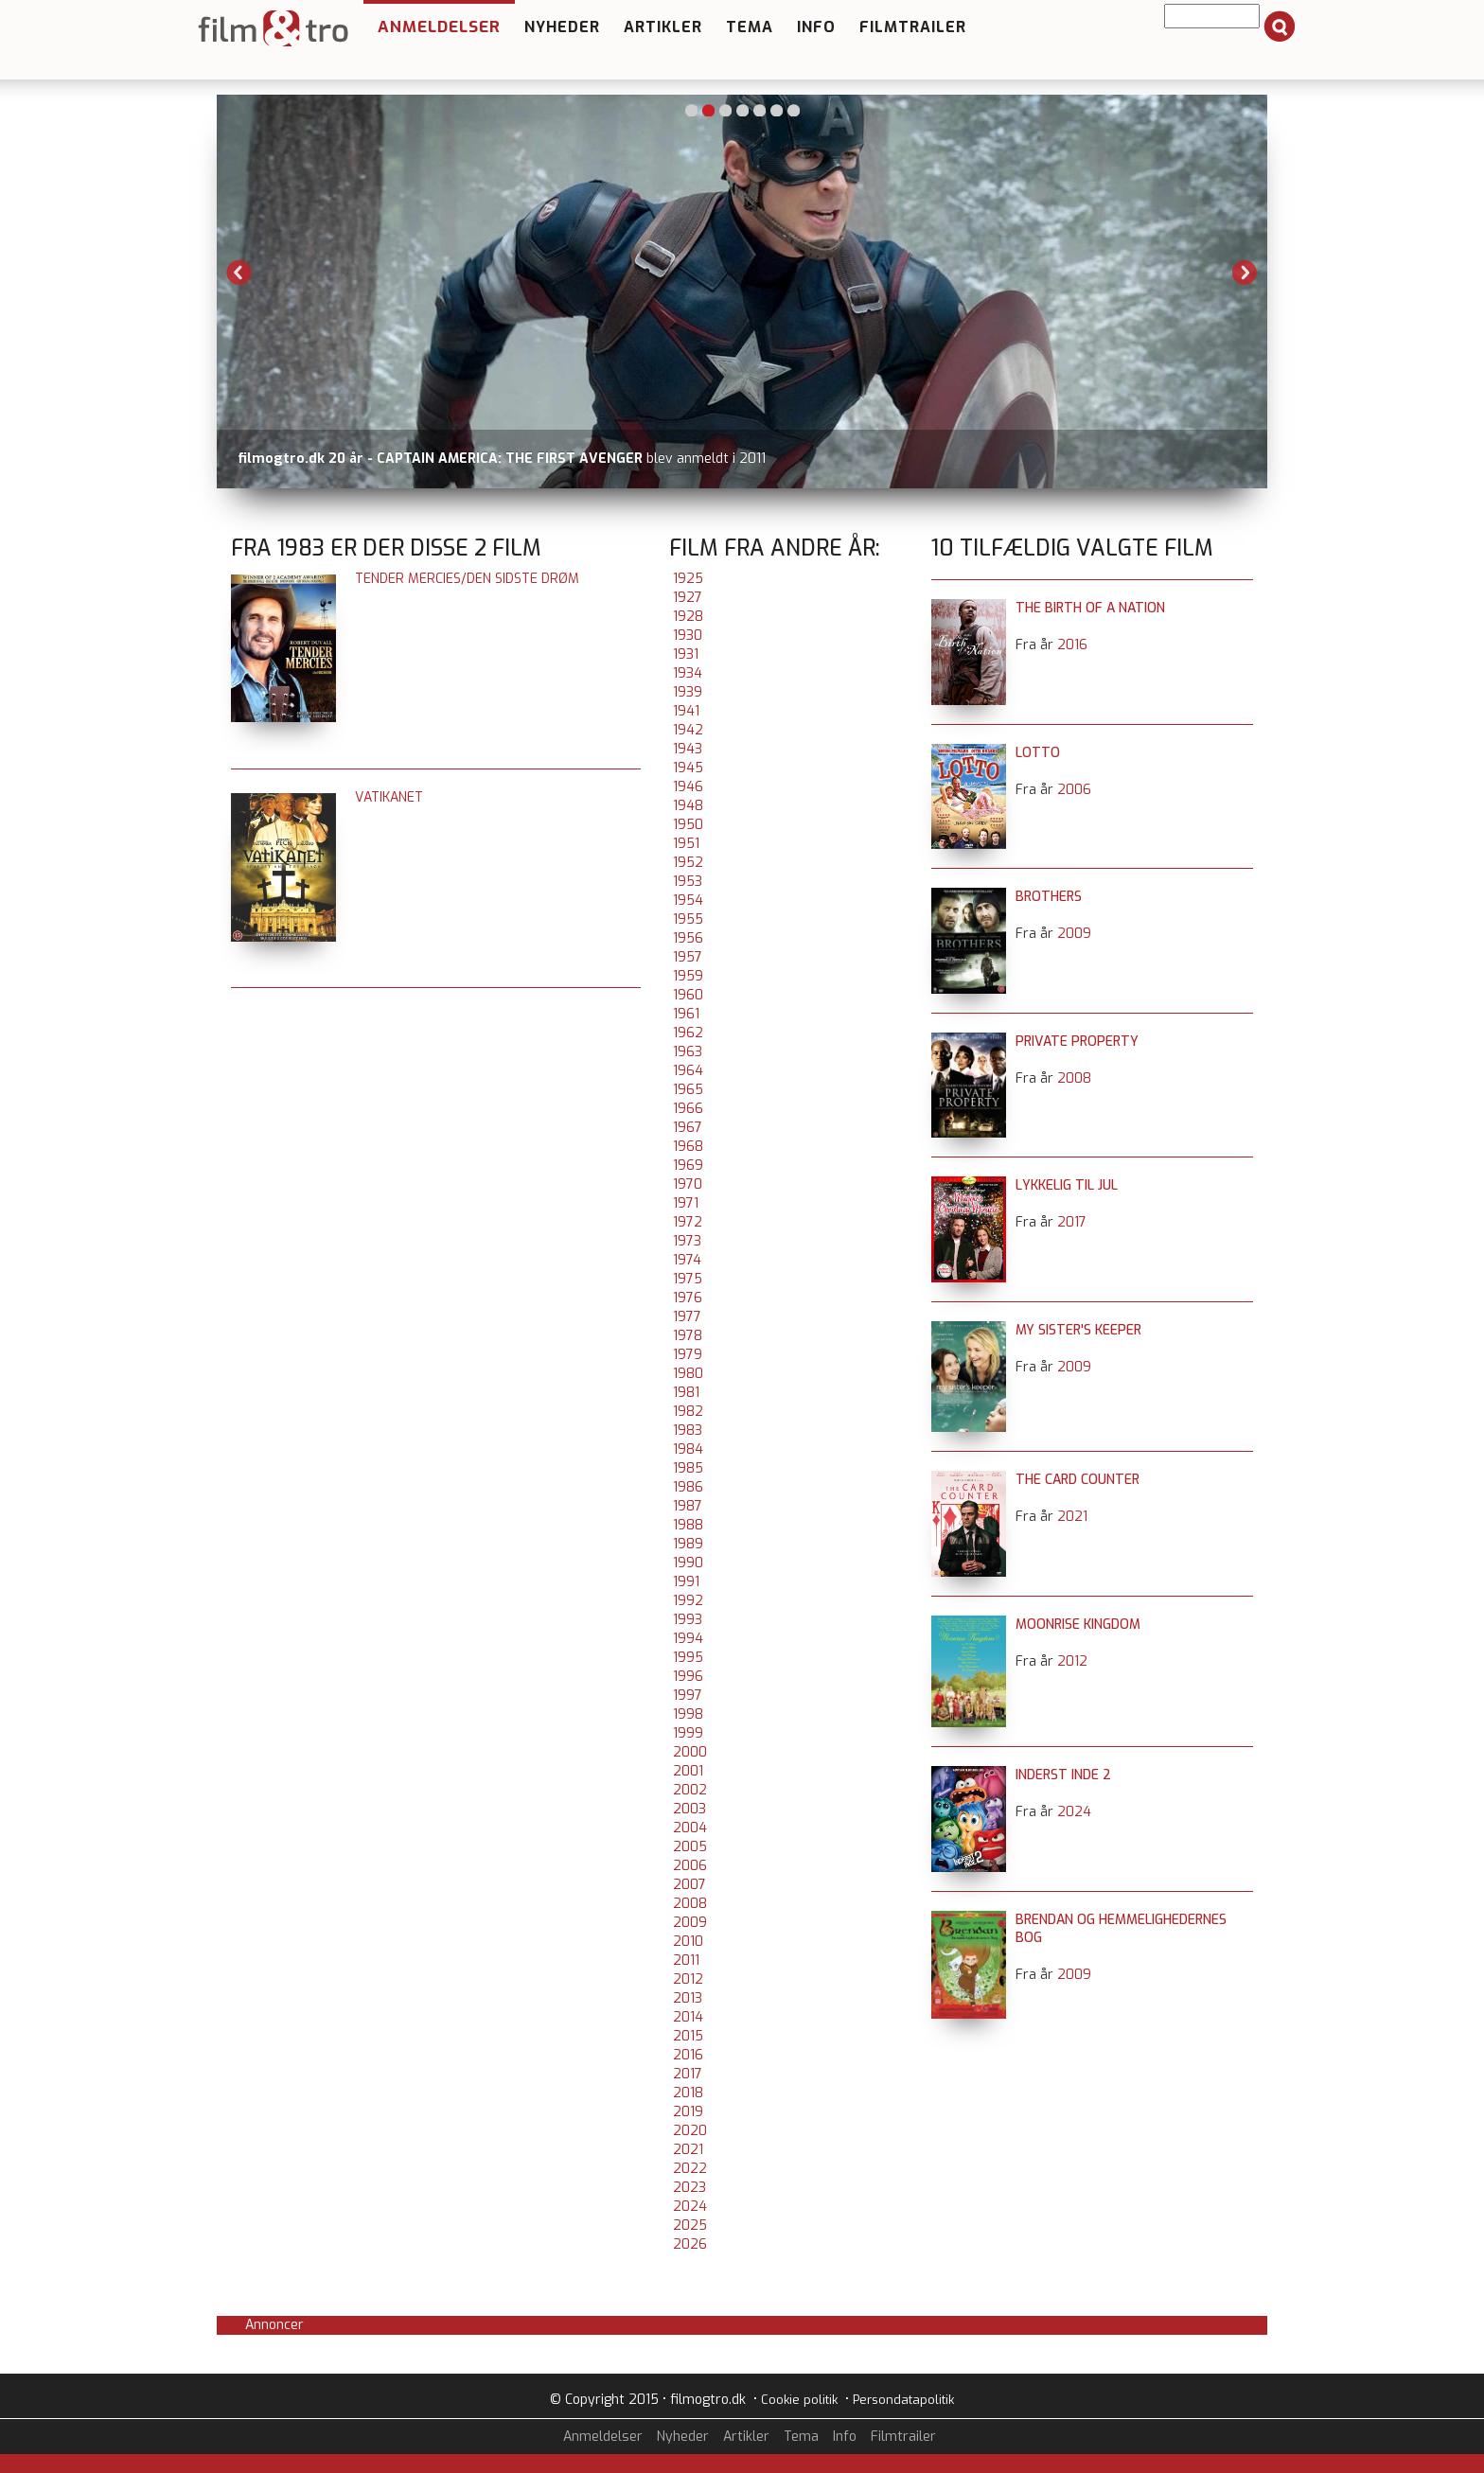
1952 (688, 863)
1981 (686, 1393)
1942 (688, 730)
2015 (688, 2036)
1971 (685, 1203)
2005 (690, 1847)
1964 (688, 1071)
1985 (688, 1468)
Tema (749, 27)
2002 (690, 1790)
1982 (688, 1412)
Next (1244, 272)
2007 (689, 1885)
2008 (690, 1904)
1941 (686, 711)
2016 (688, 2055)
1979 (687, 1355)
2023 (689, 2188)
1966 (688, 1109)
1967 (687, 1128)
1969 (688, 1166)
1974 (687, 1260)
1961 (686, 1014)
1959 (688, 976)
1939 (687, 692)
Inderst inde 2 (1063, 1775)
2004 (690, 1828)
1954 (688, 901)
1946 (688, 787)
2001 (688, 1771)
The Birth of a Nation (1090, 608)
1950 (688, 825)
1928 (688, 617)
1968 (688, 1147)
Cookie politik (799, 2400)
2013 (687, 1998)
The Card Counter (1078, 1480)
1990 (688, 1563)
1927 (687, 598)
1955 (688, 919)
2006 (690, 1866)
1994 (688, 1639)
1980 (688, 1374)
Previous (239, 272)
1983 (687, 1431)
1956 (688, 938)
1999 (688, 1733)
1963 (687, 1052)
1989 (688, 1544)
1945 (688, 768)
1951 (686, 844)
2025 (690, 2226)
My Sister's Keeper (1078, 1330)
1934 (687, 673)
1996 (688, 1677)
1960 (688, 995)
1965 (688, 1090)
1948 (688, 806)
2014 (688, 2017)
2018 (688, 2093)
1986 (688, 1487)
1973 (687, 1241)
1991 (686, 1582)
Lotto (1038, 753)
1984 (688, 1449)
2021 (688, 2150)
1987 (687, 1506)
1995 (688, 1658)
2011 (686, 1961)
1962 (688, 1033)
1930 (687, 636)
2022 (690, 2169)
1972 (687, 1222)
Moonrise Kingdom (1078, 1625)
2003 (689, 1809)
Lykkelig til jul (1067, 1185)
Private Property (1077, 1042)
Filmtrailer (912, 27)
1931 (685, 654)
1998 (688, 1714)
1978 (687, 1336)
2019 (688, 2112)
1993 (687, 1620)
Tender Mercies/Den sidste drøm (467, 579)
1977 (687, 1317)
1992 (688, 1601)
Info (816, 27)
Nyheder (562, 27)
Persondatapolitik (903, 2400)
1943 (687, 749)
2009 (690, 1923)
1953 (687, 882)
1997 (687, 1696)
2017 (687, 2074)
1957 (687, 957)
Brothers (1049, 897)
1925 (688, 579)
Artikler (663, 27)
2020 (690, 2131)
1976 (687, 1298)
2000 (690, 1752)
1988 (688, 1525)
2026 (690, 2244)
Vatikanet (389, 797)
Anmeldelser (439, 27)
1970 (687, 1184)
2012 (688, 1979)
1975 (687, 1279)
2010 (688, 1942)
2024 (690, 2207)
